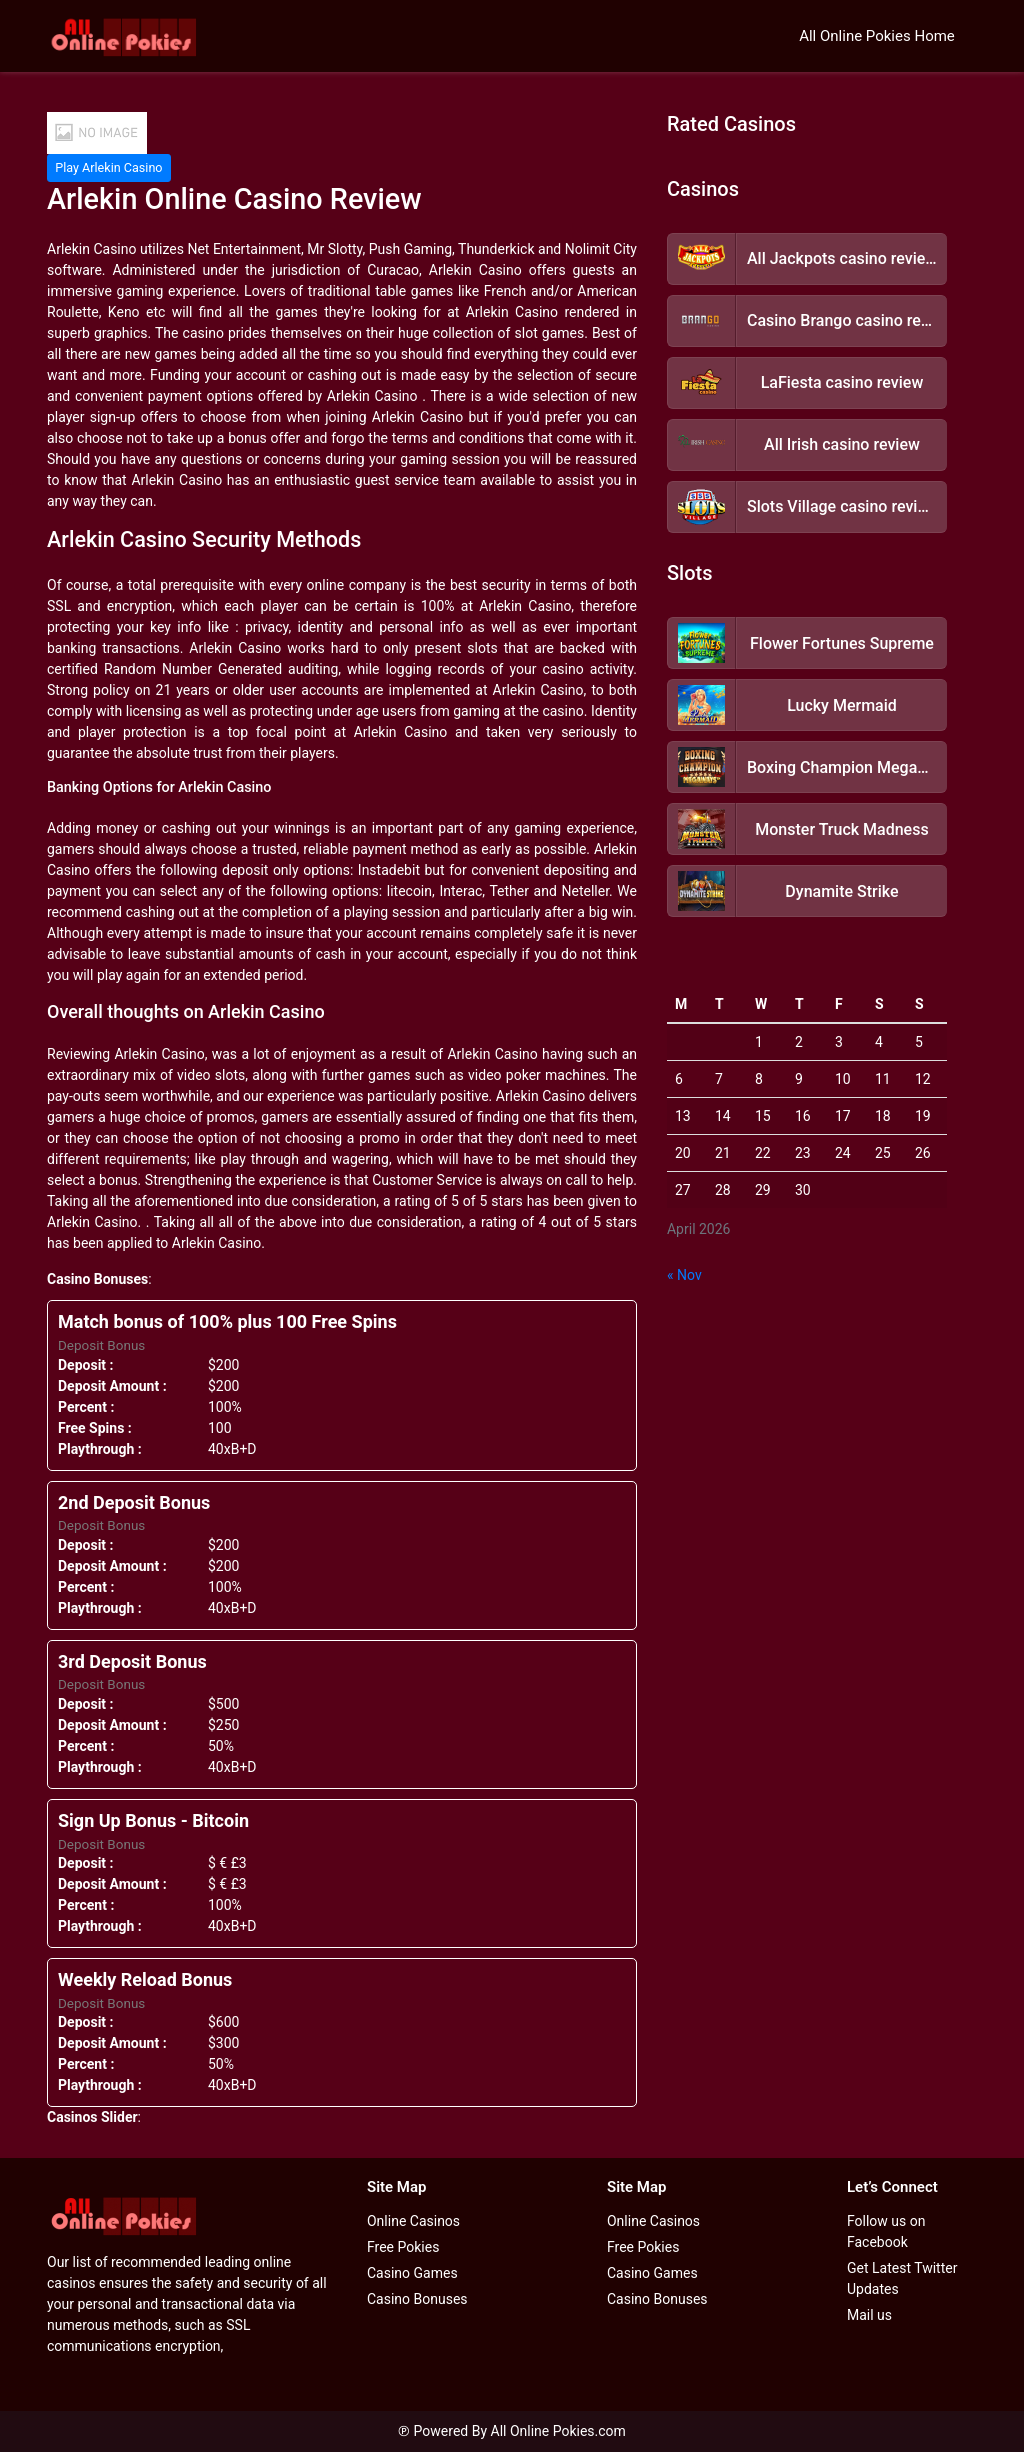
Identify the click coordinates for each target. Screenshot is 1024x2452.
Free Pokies (403, 2247)
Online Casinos (413, 2221)
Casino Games (412, 2273)
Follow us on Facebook (886, 2231)
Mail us (869, 2315)
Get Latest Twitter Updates (902, 2278)
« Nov (684, 1275)
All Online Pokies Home (877, 36)
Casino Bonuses (417, 2299)
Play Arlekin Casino (108, 167)
